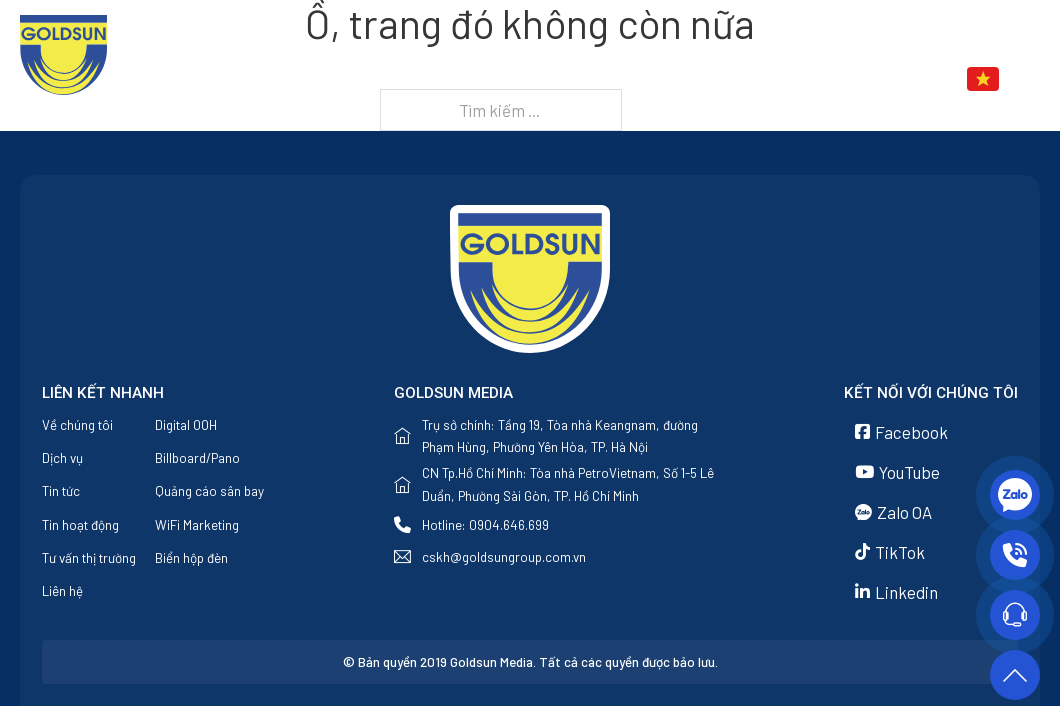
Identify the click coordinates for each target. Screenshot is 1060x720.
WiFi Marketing (197, 525)
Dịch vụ (650, 79)
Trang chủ (420, 79)
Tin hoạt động (80, 525)
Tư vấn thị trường (89, 558)
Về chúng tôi (542, 79)
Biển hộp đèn (191, 558)
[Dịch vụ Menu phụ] (698, 79)
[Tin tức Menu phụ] (805, 79)
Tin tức (757, 79)
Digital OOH (186, 425)
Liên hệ (864, 79)
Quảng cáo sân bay (209, 491)
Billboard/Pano (197, 458)
